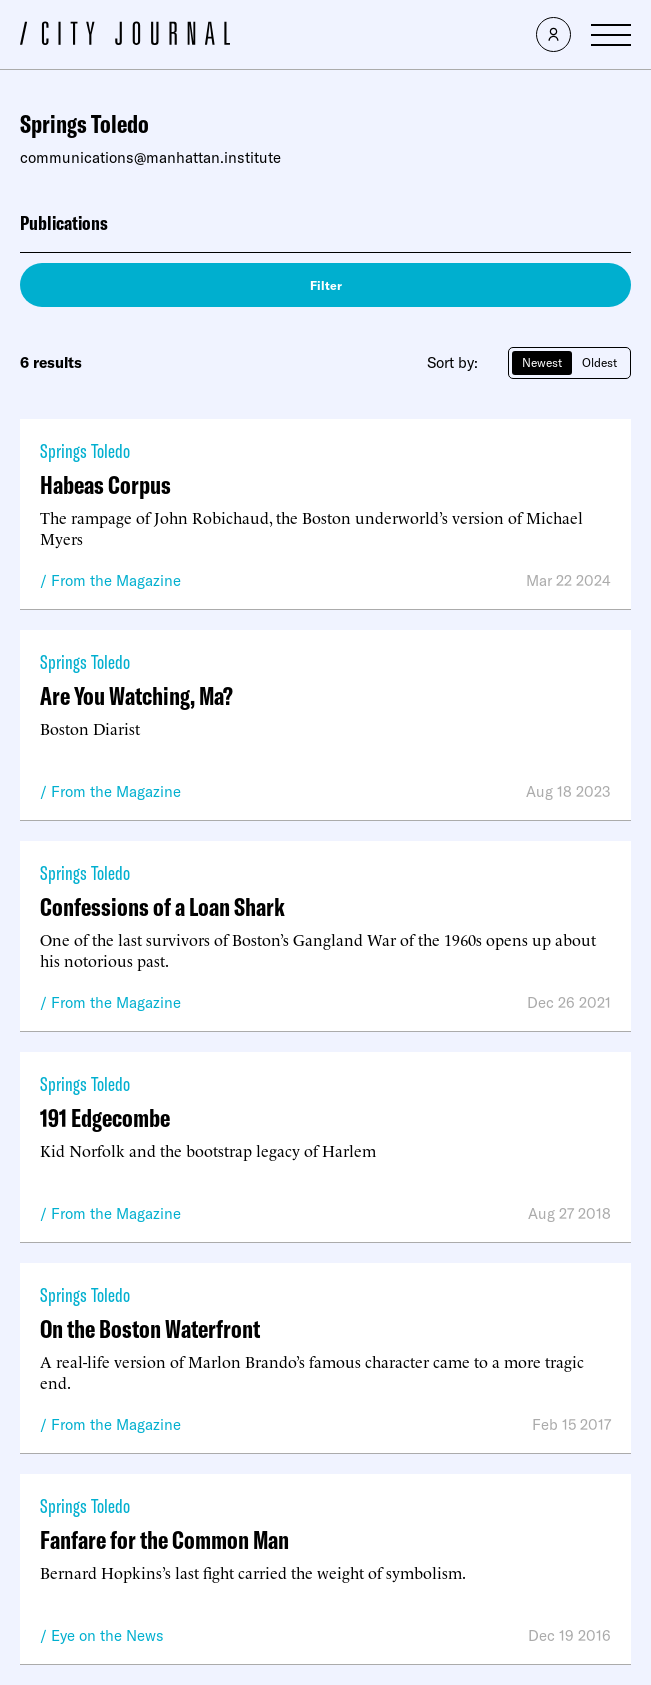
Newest (542, 362)
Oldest (599, 362)
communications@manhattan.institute (150, 157)
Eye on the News (107, 1635)
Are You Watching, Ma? (136, 695)
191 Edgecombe (105, 1117)
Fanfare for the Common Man (164, 1539)
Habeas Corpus (105, 484)
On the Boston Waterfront (150, 1328)
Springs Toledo (85, 450)
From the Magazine (116, 580)
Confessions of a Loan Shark (162, 906)
